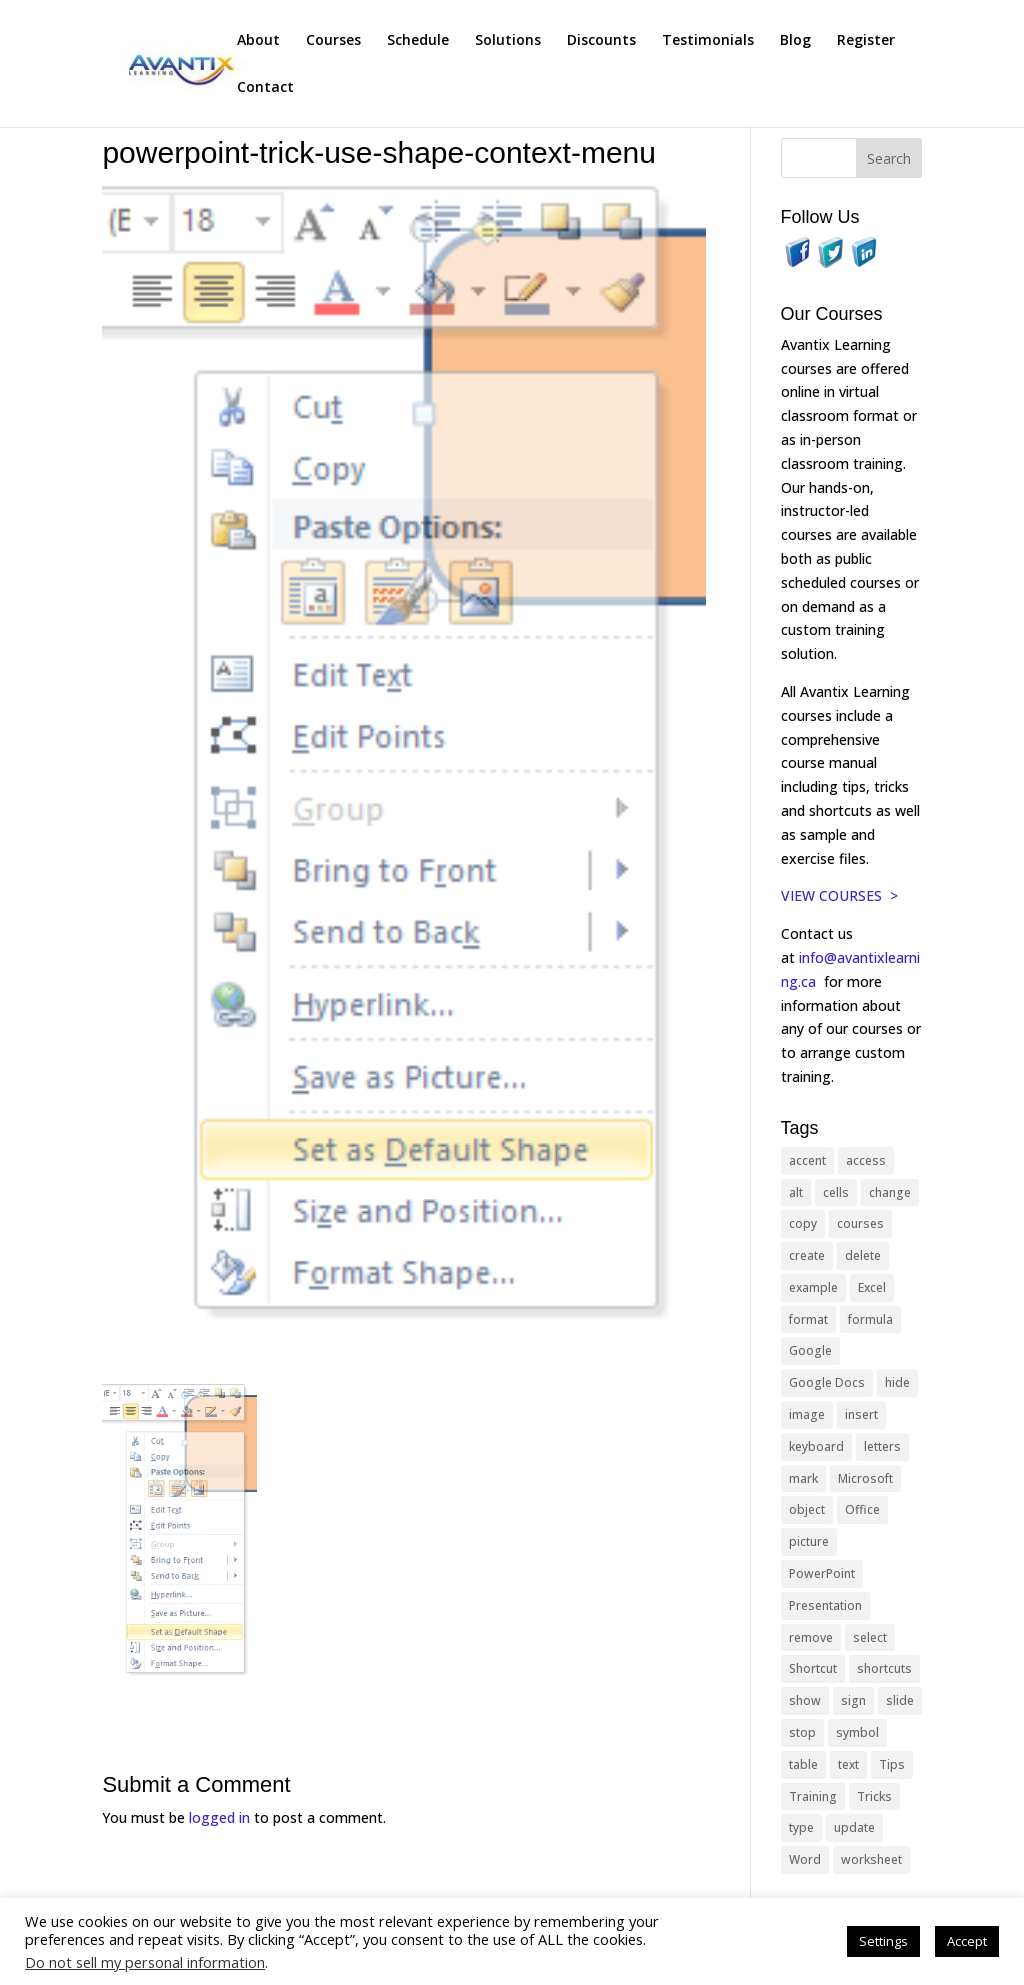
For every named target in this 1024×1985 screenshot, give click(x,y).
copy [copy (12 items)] (803, 1223)
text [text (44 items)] (848, 1764)
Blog (795, 41)
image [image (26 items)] (807, 1414)
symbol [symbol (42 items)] (857, 1732)
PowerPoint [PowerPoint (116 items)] (822, 1573)
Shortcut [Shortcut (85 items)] (813, 1668)
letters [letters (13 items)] (882, 1446)
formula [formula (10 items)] (870, 1319)
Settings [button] (883, 1941)
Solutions (508, 41)
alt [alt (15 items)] (796, 1192)
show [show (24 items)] (805, 1700)
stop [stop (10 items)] (802, 1732)
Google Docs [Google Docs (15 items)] (827, 1382)
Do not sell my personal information (145, 1962)
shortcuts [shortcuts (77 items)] (884, 1668)
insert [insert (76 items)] (861, 1414)
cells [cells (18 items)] (836, 1192)
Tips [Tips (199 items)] (892, 1764)
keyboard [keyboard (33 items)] (816, 1446)
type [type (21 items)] (801, 1827)
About (258, 41)
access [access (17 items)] (866, 1160)
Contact (265, 88)
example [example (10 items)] (813, 1287)
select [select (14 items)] (870, 1637)
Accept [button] (967, 1941)
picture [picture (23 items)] (809, 1541)
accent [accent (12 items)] (807, 1160)
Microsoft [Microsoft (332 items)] (865, 1478)
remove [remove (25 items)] (811, 1637)
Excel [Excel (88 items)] (872, 1287)
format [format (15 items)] (808, 1319)
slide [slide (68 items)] (900, 1700)
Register (866, 41)
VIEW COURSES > (839, 895)
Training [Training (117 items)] (813, 1796)
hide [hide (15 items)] (897, 1382)
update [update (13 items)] (854, 1827)
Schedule (418, 41)
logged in (219, 1817)
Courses (333, 41)
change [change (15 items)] (890, 1192)
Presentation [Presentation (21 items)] (825, 1605)
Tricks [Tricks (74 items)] (874, 1796)
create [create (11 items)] (807, 1255)
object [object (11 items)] (807, 1509)
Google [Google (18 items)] (810, 1350)
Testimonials (708, 41)
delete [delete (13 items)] (863, 1255)
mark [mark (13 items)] (803, 1478)
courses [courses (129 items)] (860, 1223)
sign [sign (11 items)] (853, 1700)
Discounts (601, 41)
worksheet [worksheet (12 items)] (871, 1859)
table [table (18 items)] (803, 1764)
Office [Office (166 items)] (862, 1509)
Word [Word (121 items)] (805, 1859)
